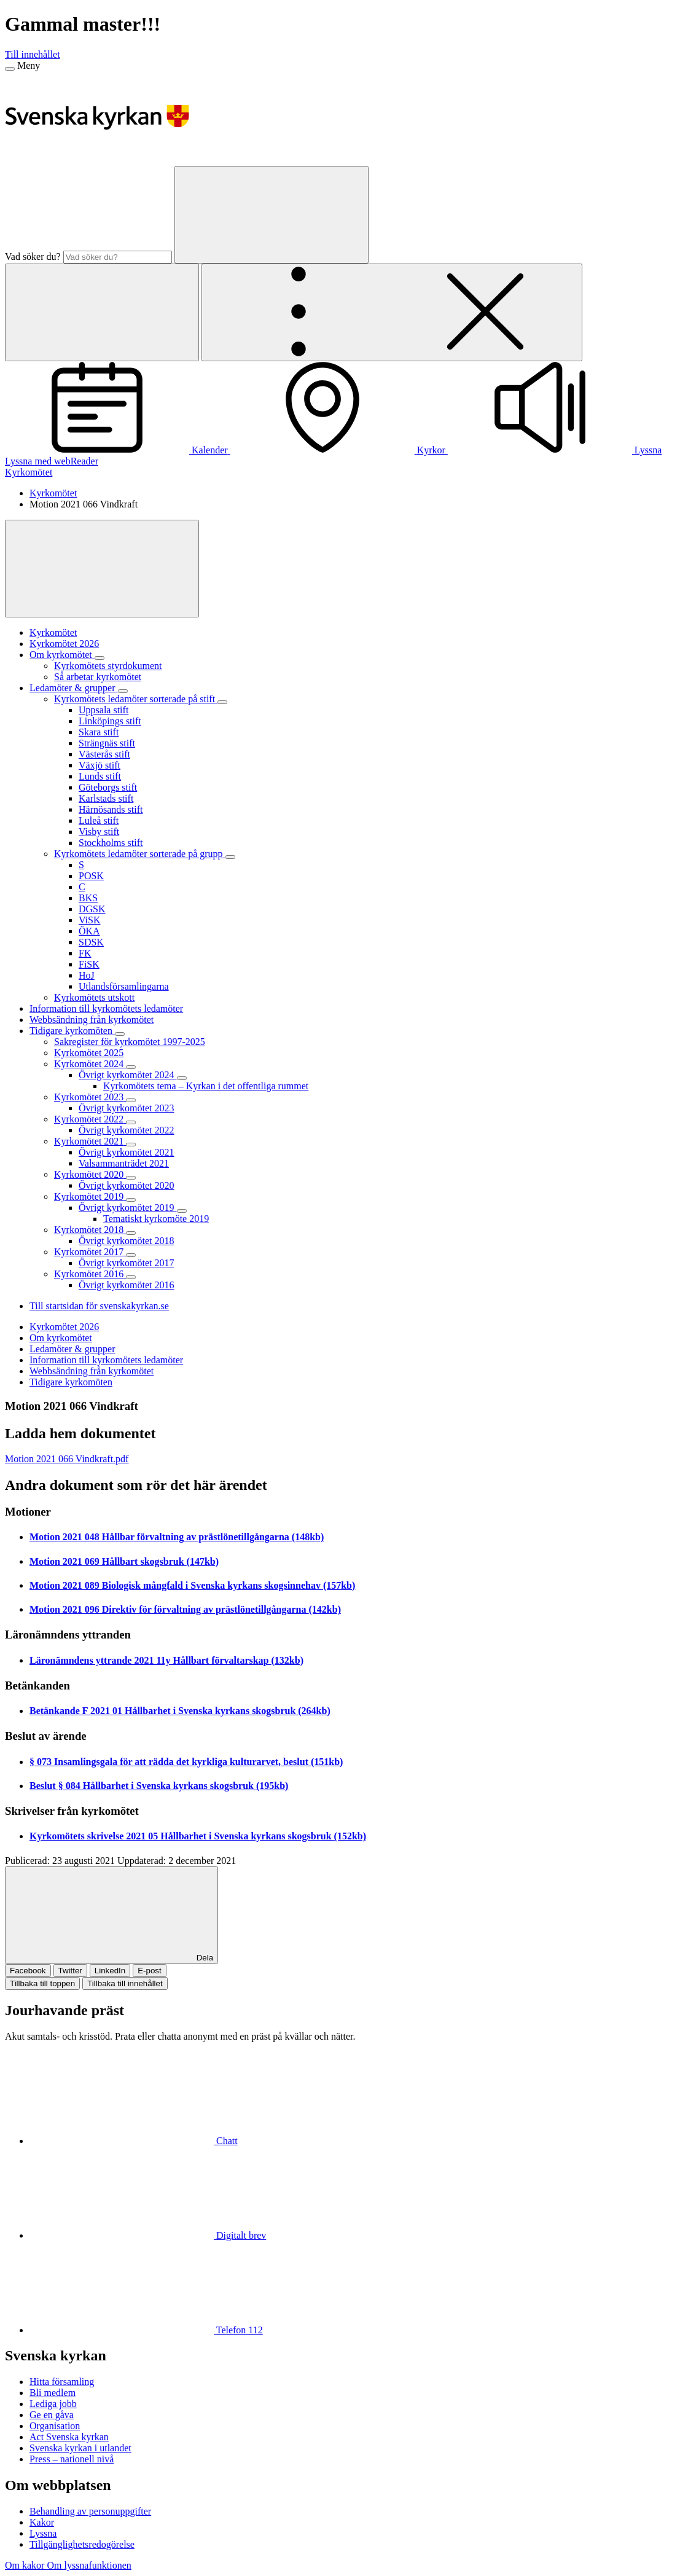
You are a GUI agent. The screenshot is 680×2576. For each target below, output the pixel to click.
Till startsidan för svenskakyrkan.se (99, 1306)
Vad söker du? (33, 256)
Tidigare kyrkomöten (70, 1382)
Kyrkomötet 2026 (64, 1326)
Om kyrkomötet (60, 1338)
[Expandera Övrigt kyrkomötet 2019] (182, 1211)
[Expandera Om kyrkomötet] (99, 658)
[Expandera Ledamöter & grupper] (123, 691)
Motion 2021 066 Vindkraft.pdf (66, 1459)
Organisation (54, 2426)
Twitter (70, 1970)
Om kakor (26, 2565)
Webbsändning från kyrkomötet (91, 1371)
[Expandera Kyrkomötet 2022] (131, 1122)
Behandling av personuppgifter (90, 2511)
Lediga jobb (53, 2403)
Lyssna (43, 2533)
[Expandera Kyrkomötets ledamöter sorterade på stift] (222, 702)
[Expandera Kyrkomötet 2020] (131, 1178)
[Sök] (271, 215)
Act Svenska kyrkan (69, 2437)
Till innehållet (32, 54)
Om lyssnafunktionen (89, 2565)
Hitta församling (61, 2381)
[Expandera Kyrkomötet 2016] (131, 1277)
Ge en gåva (51, 2415)
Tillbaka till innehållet (125, 1983)
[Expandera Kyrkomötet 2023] (131, 1100)
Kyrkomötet (28, 472)
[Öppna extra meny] (391, 312)
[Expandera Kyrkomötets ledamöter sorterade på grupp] (230, 857)
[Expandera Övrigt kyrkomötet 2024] (182, 1078)
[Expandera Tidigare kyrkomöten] (120, 1034)
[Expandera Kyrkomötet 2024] (131, 1067)
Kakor (41, 2522)
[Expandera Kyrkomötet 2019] (131, 1200)
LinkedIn (110, 1970)
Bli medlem (52, 2392)
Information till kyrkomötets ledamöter (106, 1360)
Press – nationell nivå (71, 2459)
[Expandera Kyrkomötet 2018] (131, 1233)
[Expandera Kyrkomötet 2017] (131, 1255)
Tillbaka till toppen (42, 1983)
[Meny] (10, 69)
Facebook (28, 1970)
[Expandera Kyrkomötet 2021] (131, 1144)
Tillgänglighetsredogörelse (82, 2544)
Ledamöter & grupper (72, 1349)
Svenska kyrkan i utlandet (80, 2448)
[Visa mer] (102, 568)
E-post (150, 1970)
